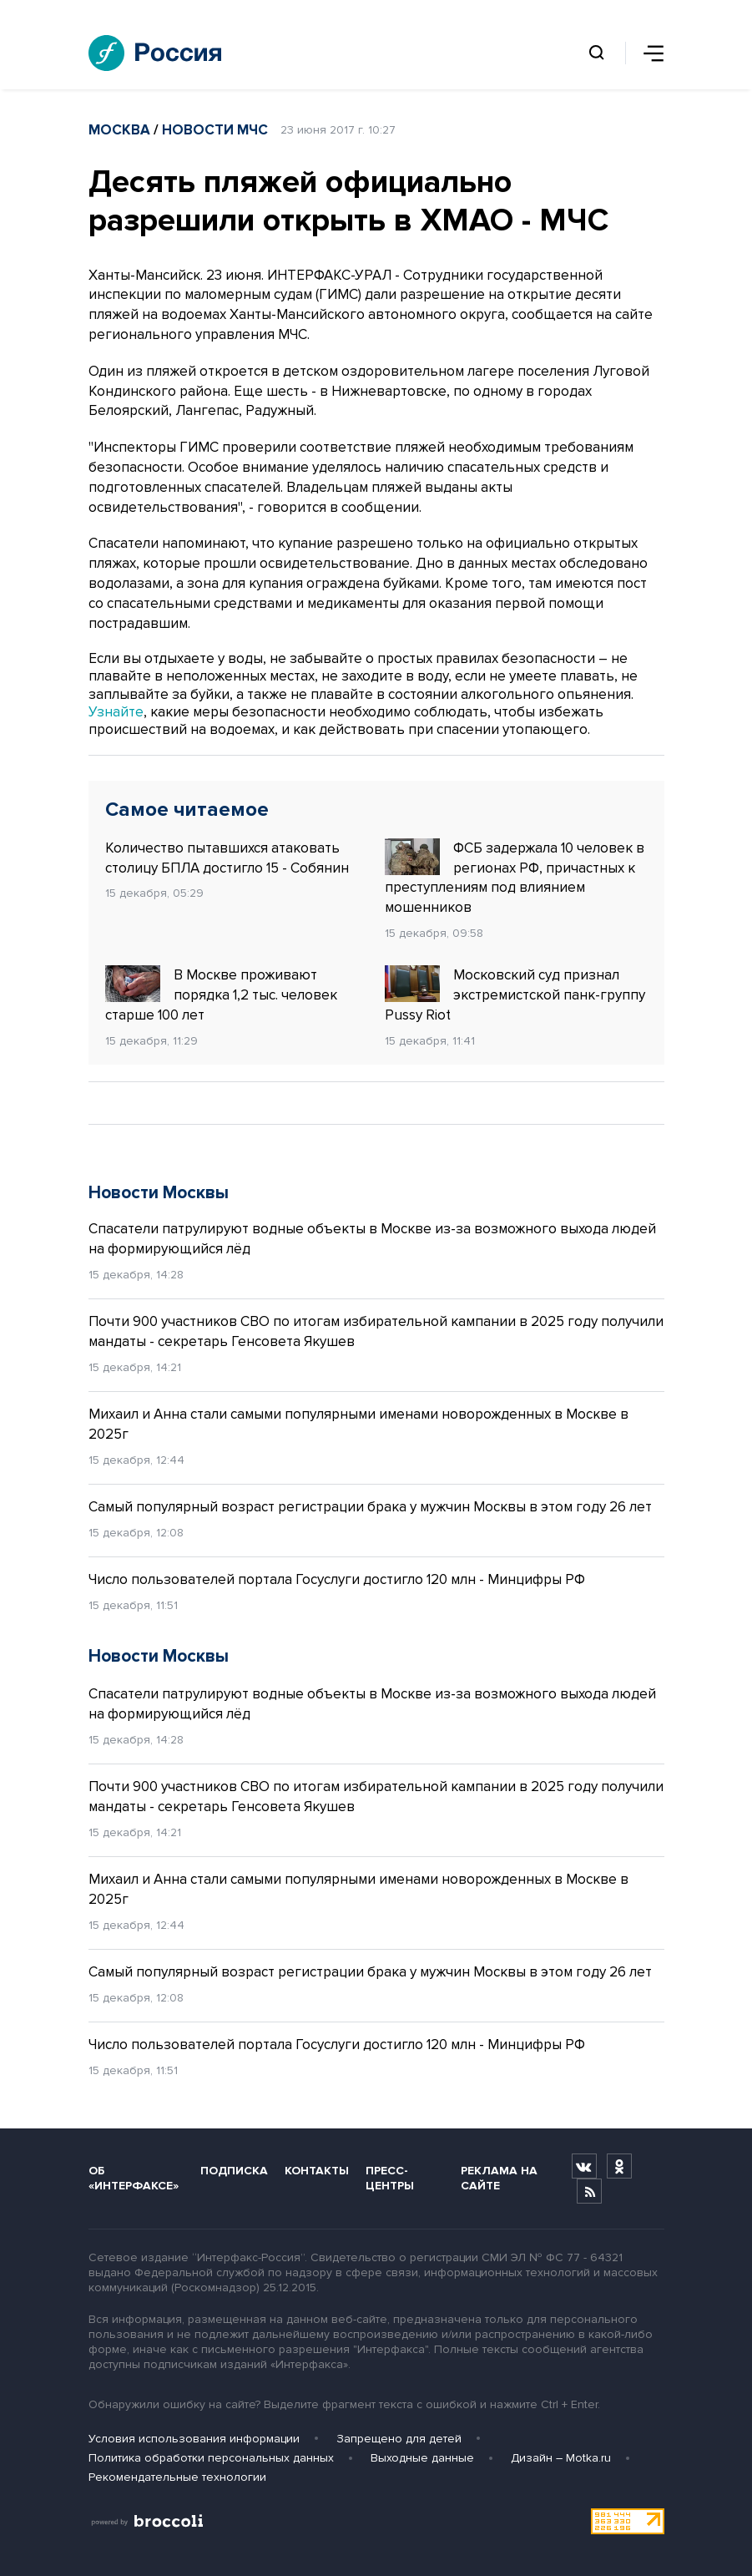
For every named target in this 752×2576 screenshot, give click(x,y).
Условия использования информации (194, 2439)
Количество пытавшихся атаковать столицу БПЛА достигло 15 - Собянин (227, 858)
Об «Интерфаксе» (133, 2178)
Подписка (234, 2171)
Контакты (317, 2171)
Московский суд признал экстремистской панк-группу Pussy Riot (515, 994)
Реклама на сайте (499, 2178)
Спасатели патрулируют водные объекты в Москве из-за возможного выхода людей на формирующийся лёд (372, 1239)
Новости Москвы (158, 1192)
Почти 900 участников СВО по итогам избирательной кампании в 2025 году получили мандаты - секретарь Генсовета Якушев (376, 1331)
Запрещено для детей (399, 2439)
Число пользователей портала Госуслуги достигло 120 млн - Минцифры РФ (336, 1579)
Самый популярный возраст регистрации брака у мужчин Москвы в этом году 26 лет (370, 1507)
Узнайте (116, 712)
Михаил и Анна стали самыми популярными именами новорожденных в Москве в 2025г (358, 1424)
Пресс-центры (390, 2178)
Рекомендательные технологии (177, 2477)
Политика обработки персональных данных (211, 2458)
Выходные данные (422, 2458)
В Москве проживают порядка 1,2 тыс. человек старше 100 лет (221, 994)
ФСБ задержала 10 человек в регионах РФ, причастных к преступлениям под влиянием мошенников (514, 877)
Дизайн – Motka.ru (561, 2458)
